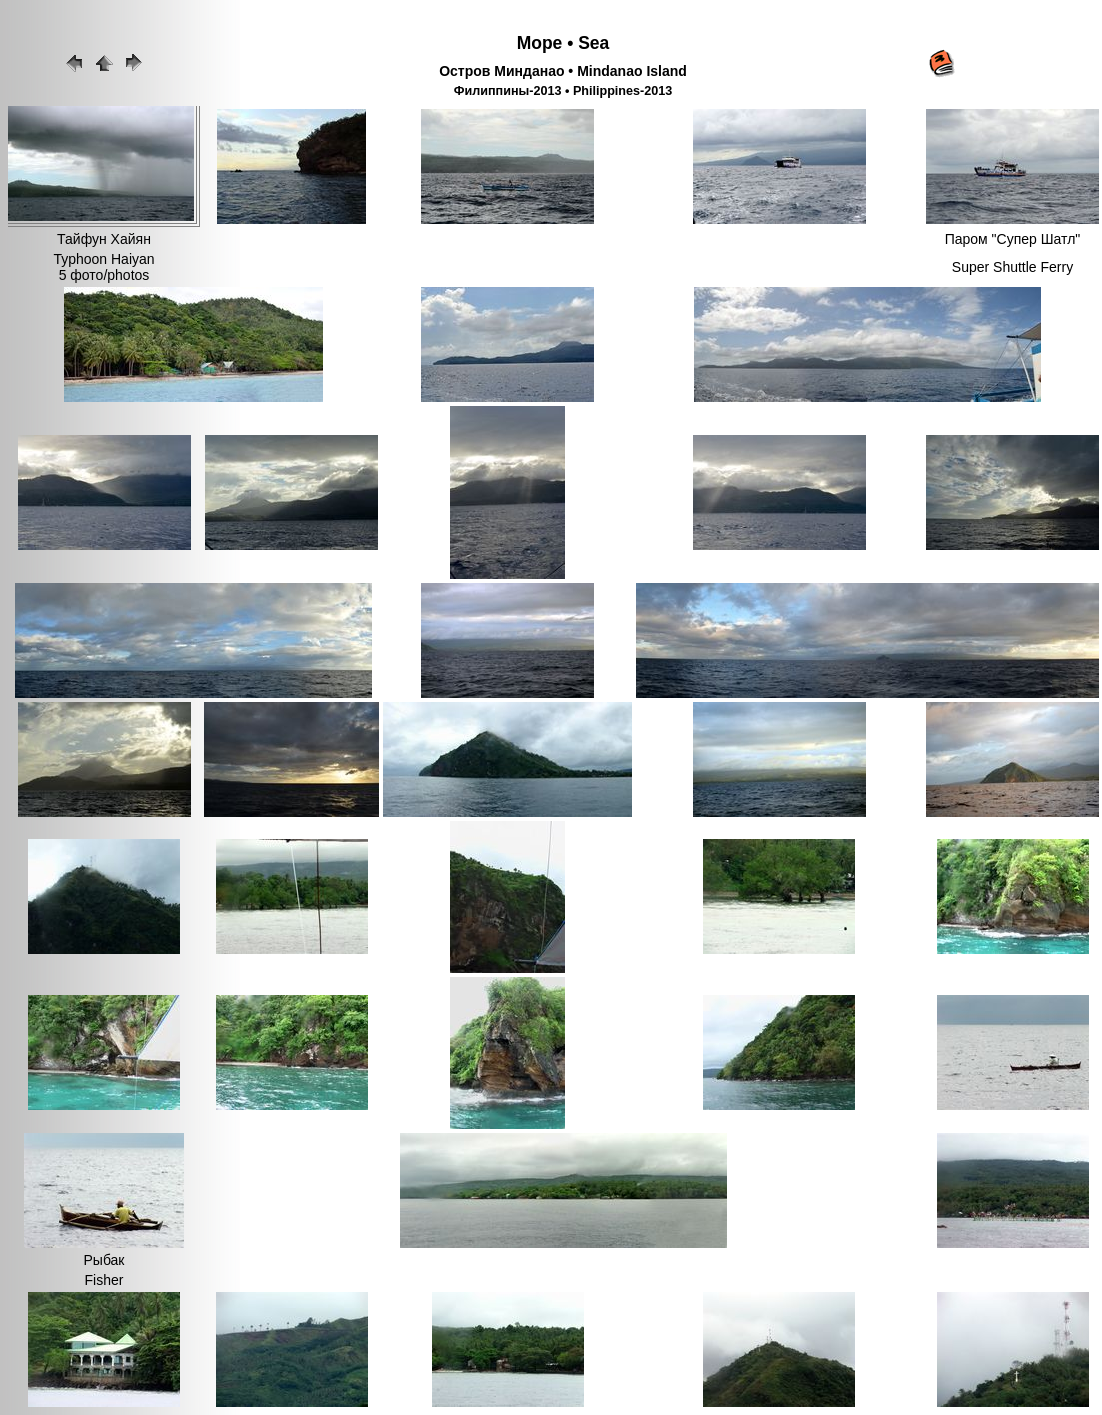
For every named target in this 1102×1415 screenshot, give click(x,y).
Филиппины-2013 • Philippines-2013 (563, 91)
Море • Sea (563, 43)
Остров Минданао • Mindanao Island (563, 71)
